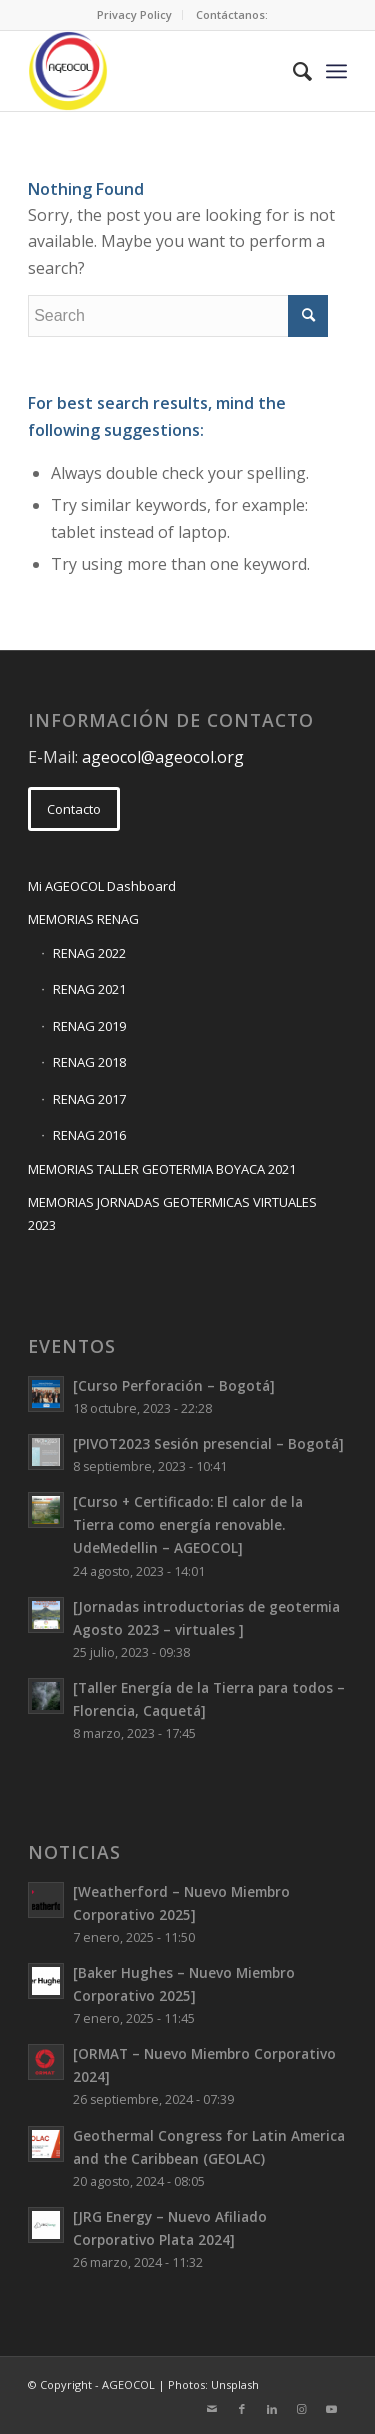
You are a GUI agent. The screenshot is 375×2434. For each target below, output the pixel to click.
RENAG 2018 (89, 1062)
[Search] (292, 71)
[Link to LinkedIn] (272, 2409)
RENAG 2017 (89, 1099)
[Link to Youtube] (332, 2409)
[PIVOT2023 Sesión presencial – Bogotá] (208, 1443)
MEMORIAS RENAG (83, 919)
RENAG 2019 (89, 1026)
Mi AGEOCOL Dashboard (102, 886)
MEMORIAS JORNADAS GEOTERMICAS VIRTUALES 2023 (172, 1213)
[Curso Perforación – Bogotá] (174, 1385)
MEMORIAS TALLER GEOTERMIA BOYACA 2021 (162, 1169)
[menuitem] (135, 15)
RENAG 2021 (89, 989)
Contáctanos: (232, 14)
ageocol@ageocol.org (163, 757)
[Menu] (336, 71)
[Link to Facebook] (242, 2409)
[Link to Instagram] (302, 2409)
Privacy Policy (134, 14)
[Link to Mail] (212, 2409)
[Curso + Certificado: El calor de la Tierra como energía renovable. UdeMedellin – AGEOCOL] (188, 1524)
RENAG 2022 (89, 953)
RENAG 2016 (89, 1135)
